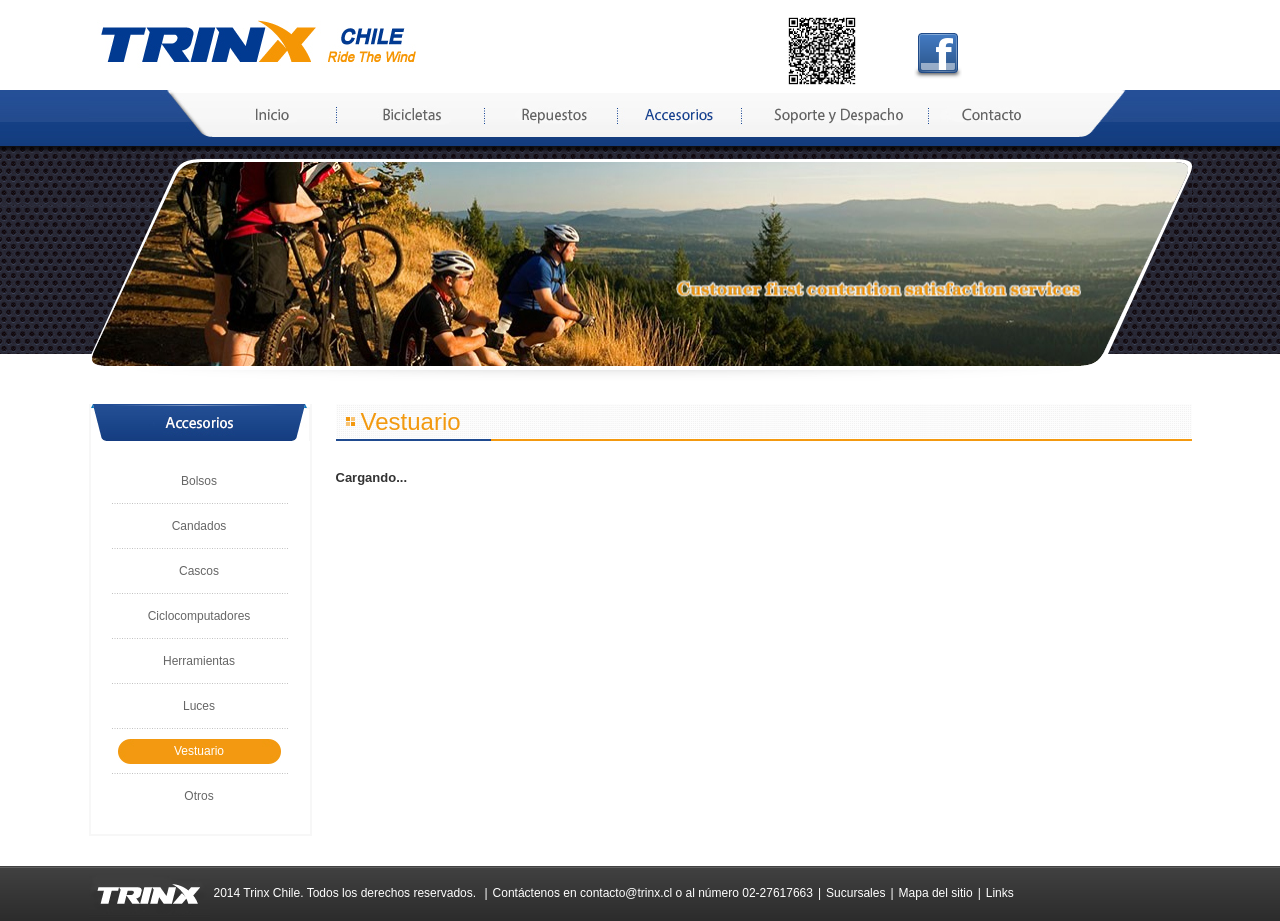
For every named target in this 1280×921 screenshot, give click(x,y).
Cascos (199, 571)
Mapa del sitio (936, 893)
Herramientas (199, 661)
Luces (199, 706)
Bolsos (199, 481)
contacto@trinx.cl (626, 893)
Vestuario (199, 751)
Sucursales (855, 893)
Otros (198, 796)
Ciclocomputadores (199, 616)
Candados (199, 526)
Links (1000, 893)
